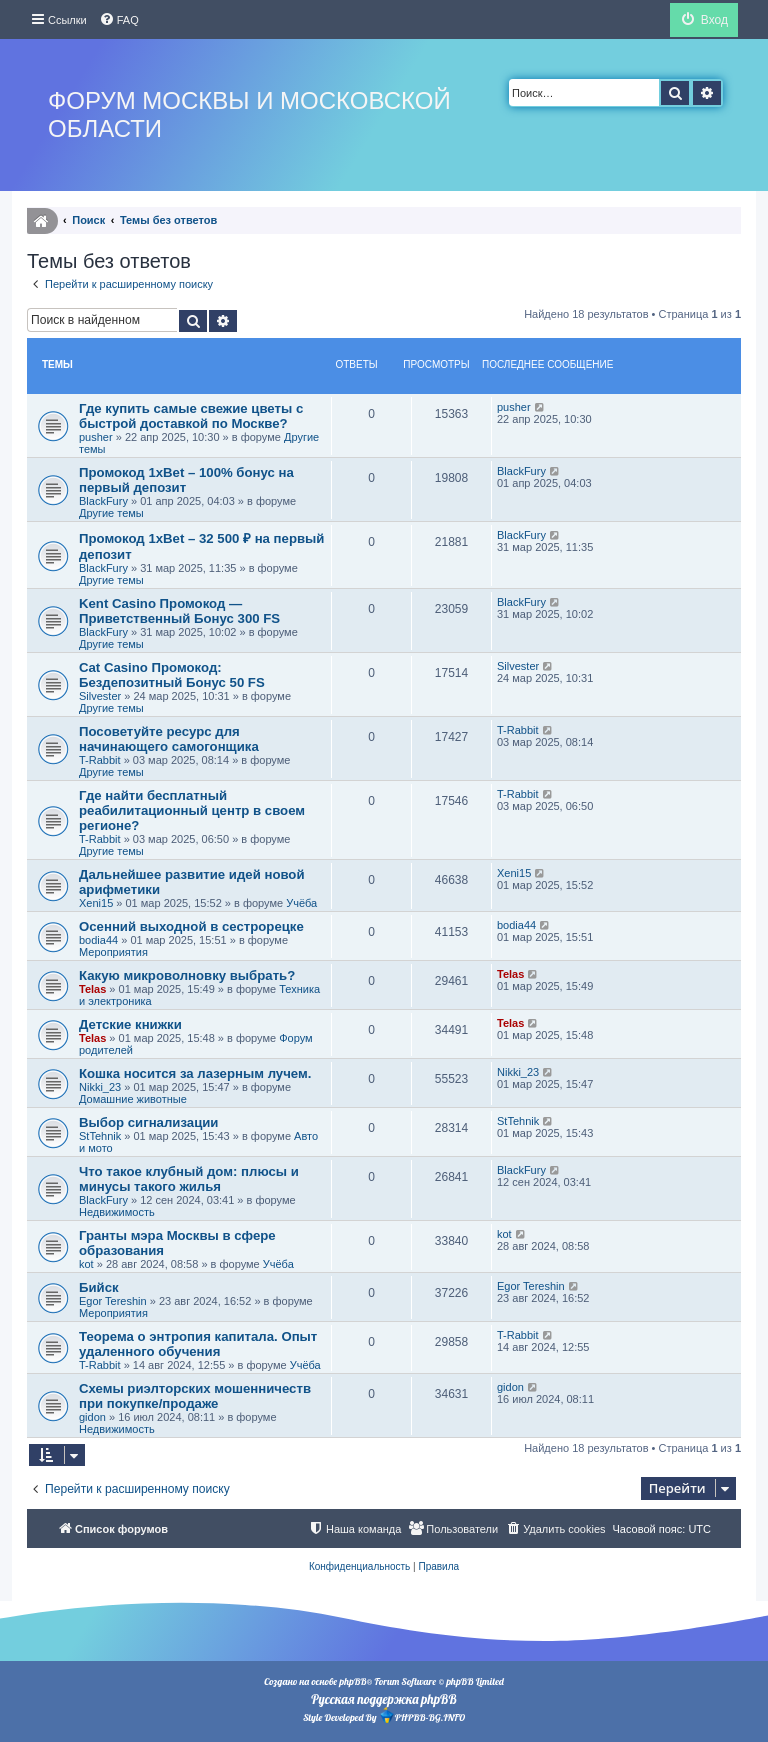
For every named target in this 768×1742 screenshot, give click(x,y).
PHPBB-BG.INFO (422, 1715)
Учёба (301, 903)
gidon (92, 1417)
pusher (96, 437)
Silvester (100, 696)
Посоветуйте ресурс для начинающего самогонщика (169, 739)
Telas (92, 989)
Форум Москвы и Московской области (249, 114)
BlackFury (103, 501)
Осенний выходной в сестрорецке (191, 926)
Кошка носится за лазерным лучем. (195, 1073)
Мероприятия (113, 952)
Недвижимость (117, 1212)
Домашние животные (133, 1099)
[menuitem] (119, 20)
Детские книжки (130, 1024)
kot (86, 1264)
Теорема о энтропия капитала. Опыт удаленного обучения (198, 1344)
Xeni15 (96, 903)
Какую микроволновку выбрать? (187, 975)
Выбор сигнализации (148, 1122)
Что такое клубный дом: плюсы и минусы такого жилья (189, 1179)
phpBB (352, 1681)
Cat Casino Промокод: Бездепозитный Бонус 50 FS (172, 675)
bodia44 (98, 940)
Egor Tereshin (113, 1301)
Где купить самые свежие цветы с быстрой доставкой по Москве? (191, 416)
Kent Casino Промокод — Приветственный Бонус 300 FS (179, 611)
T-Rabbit (100, 760)
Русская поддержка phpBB (383, 1699)
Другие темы (111, 513)
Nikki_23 (100, 1087)
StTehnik (100, 1136)
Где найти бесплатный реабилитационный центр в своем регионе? (192, 810)
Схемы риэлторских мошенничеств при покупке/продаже (195, 1396)
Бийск (99, 1287)
